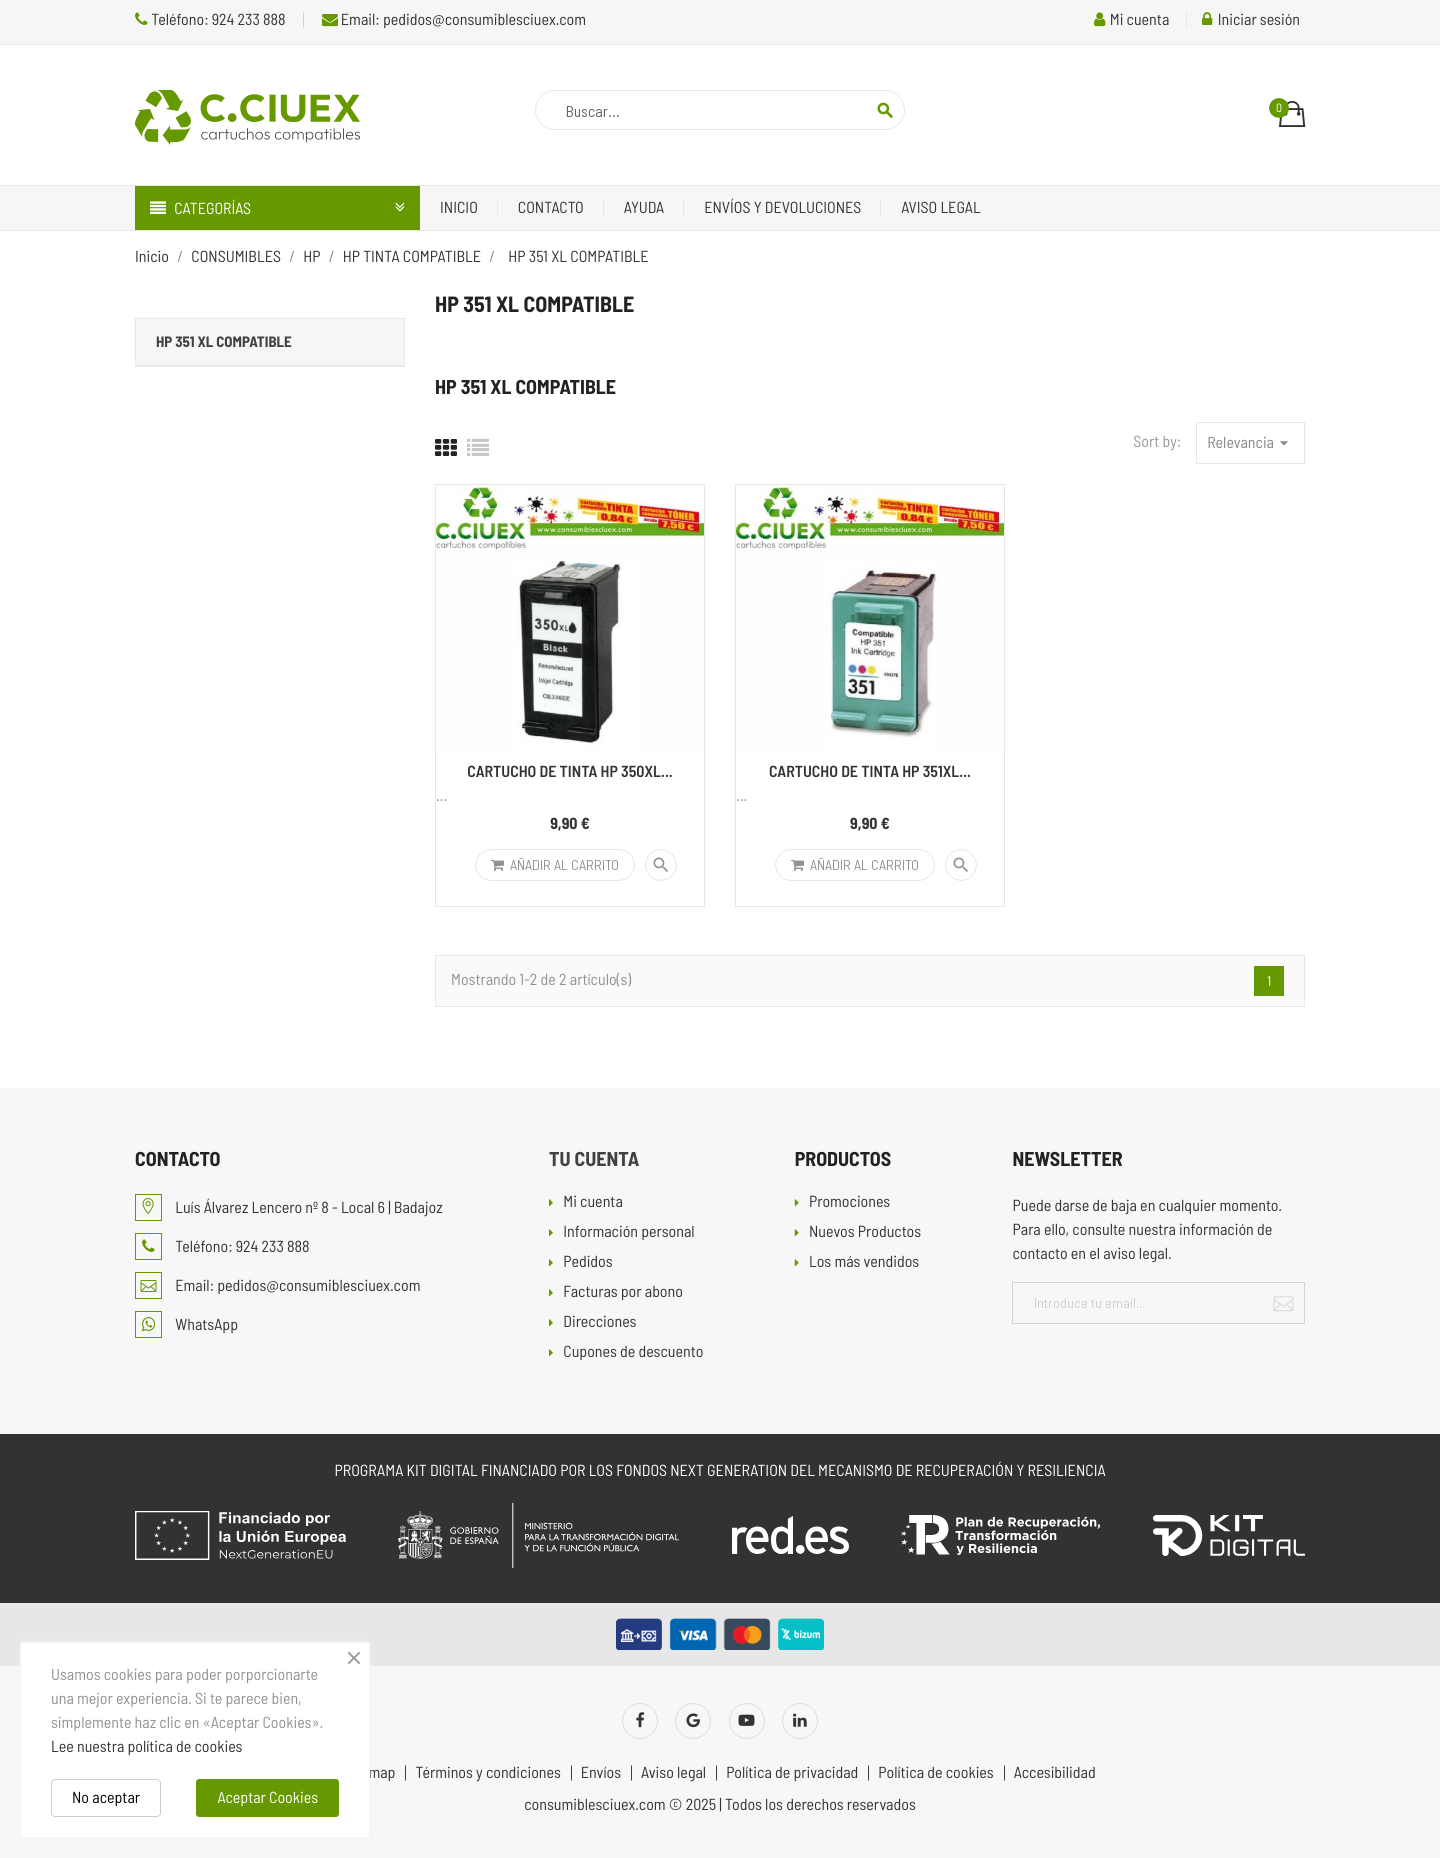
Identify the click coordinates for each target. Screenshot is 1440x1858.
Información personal (628, 1232)
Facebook (640, 1721)
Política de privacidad (792, 1773)
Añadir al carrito (555, 864)
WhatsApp (186, 1324)
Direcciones (599, 1322)
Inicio (459, 207)
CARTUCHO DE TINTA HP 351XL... (870, 771)
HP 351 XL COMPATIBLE (224, 341)
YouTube (747, 1721)
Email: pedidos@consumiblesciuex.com (454, 19)
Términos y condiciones (487, 1773)
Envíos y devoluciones (782, 207)
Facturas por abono (623, 1292)
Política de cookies (935, 1773)
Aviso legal (940, 207)
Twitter (693, 1721)
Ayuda (644, 207)
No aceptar (106, 1797)
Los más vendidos (864, 1262)
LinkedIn (800, 1721)
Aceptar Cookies (267, 1797)
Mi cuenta (593, 1202)
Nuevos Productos (865, 1232)
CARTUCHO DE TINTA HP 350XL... (569, 771)
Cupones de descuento (633, 1352)
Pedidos (587, 1262)
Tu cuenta (594, 1158)
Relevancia (1250, 443)
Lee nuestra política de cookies (146, 1746)
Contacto (551, 207)
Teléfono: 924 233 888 (210, 19)
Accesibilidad (1055, 1773)
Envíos (601, 1773)
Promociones (849, 1202)
